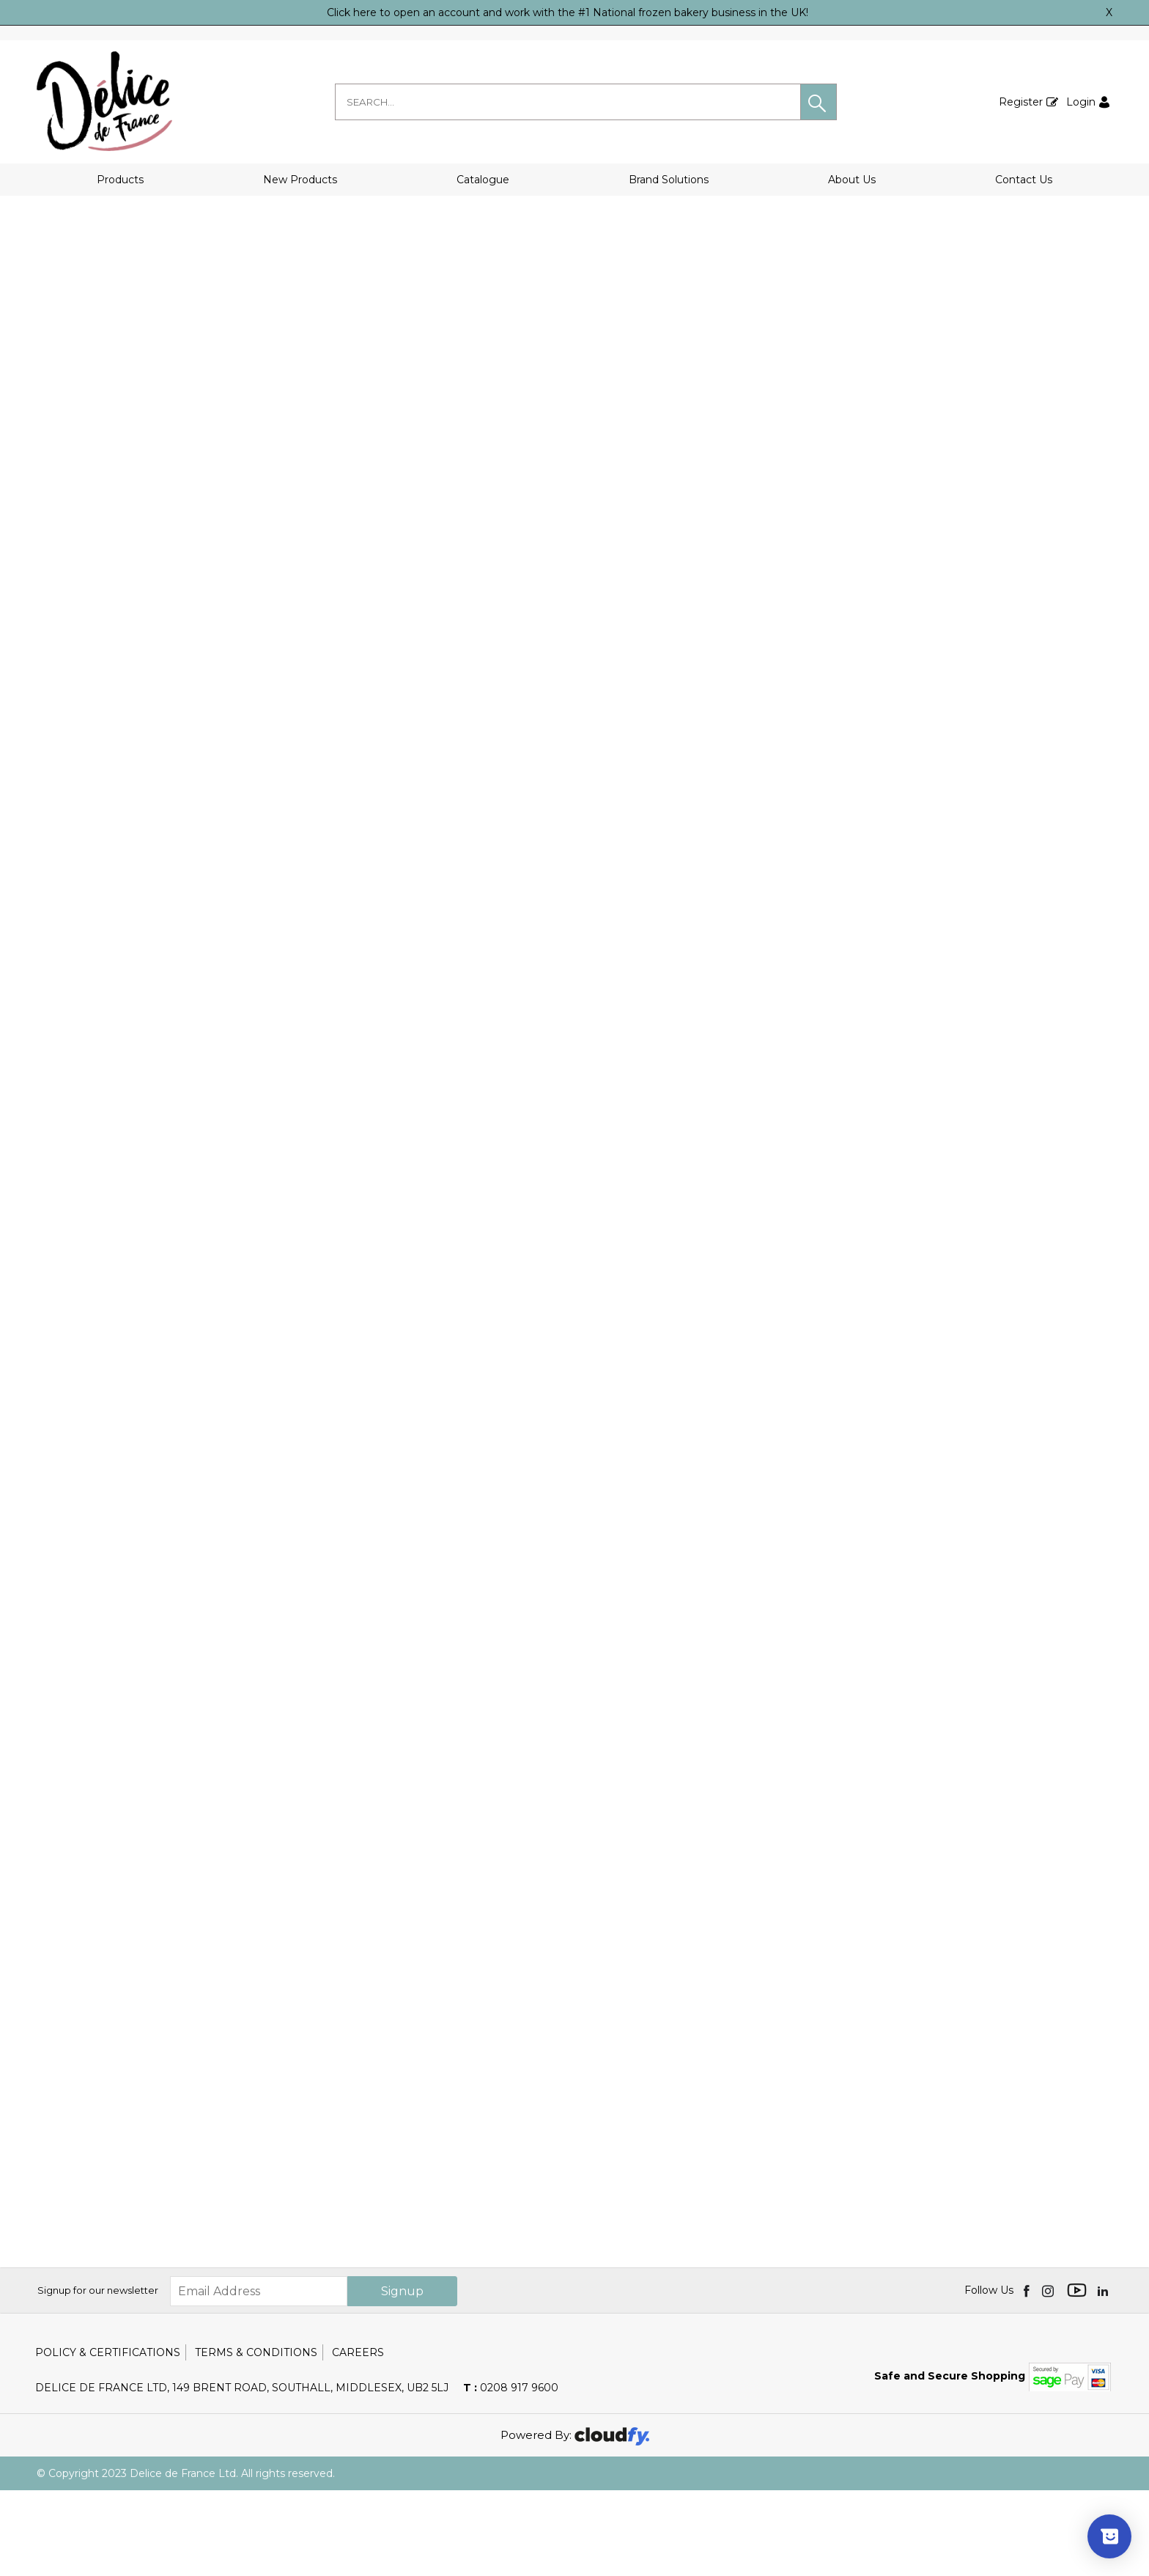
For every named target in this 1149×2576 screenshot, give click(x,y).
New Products (300, 179)
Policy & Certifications (107, 2438)
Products (120, 179)
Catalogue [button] (483, 179)
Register (1021, 101)
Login (1081, 101)
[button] (818, 102)
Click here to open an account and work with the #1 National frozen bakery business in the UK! (567, 12)
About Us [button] (852, 179)
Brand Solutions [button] (669, 179)
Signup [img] (402, 2377)
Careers (358, 2438)
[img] (1028, 2376)
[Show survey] (1109, 2536)
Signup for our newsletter (97, 2376)
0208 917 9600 (510, 2473)
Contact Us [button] (1023, 179)
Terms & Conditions (256, 2438)
